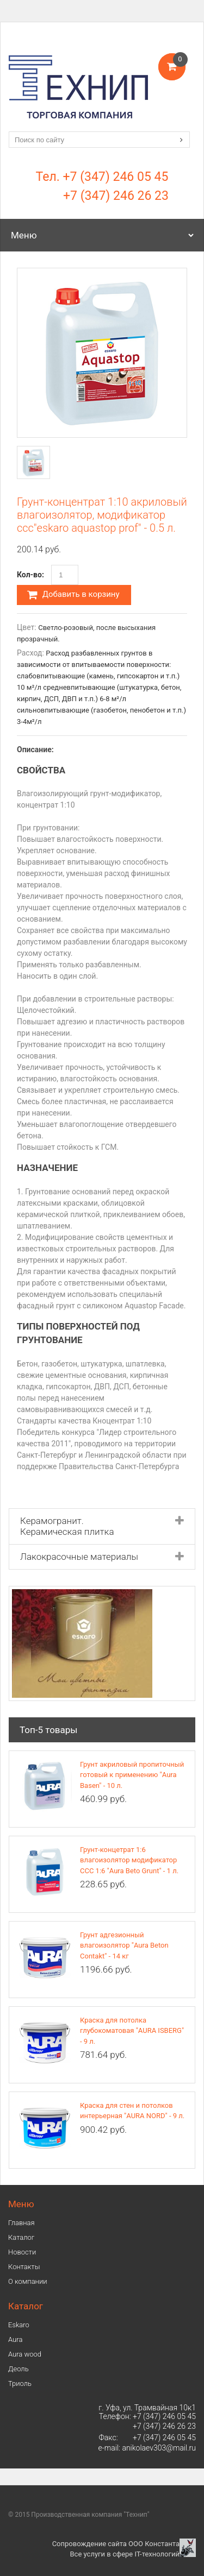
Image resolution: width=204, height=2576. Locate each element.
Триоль (20, 2383)
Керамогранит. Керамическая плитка (67, 1526)
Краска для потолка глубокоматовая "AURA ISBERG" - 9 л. (132, 2030)
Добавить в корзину (73, 594)
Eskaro (18, 2325)
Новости (22, 2252)
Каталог (21, 2237)
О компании (27, 2281)
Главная (21, 2223)
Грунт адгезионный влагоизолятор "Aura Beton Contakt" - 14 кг (124, 1945)
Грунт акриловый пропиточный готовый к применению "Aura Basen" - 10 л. (132, 1775)
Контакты (24, 2267)
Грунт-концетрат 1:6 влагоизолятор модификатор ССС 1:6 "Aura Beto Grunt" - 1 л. (129, 1860)
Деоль (18, 2369)
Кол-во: (30, 574)
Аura (15, 2339)
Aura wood (24, 2354)
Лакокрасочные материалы (79, 1556)
